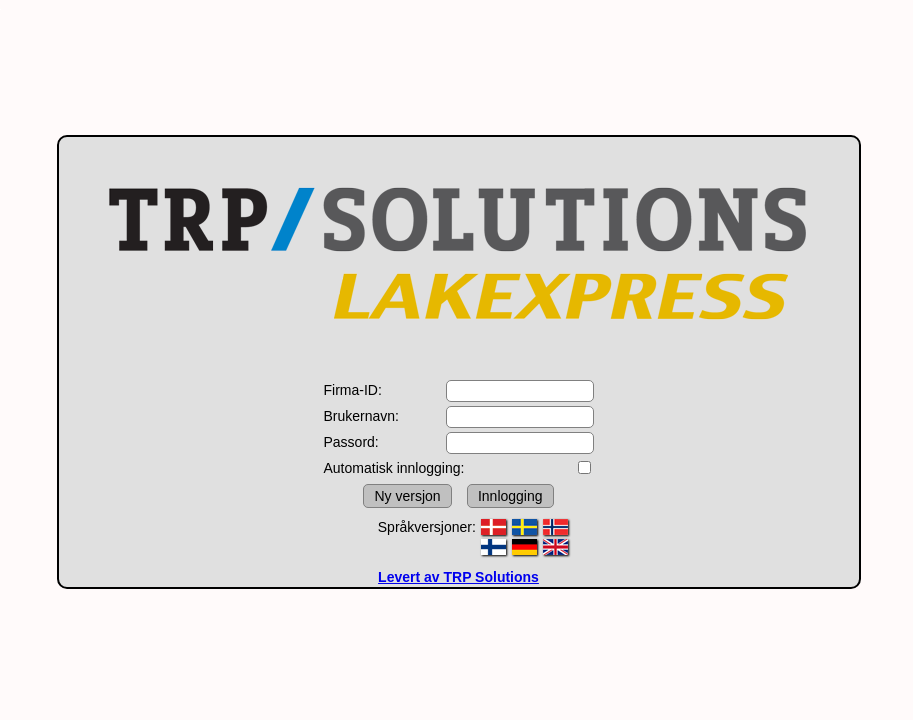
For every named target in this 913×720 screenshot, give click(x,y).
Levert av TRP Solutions (458, 577)
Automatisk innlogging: (394, 468)
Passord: (351, 442)
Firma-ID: (353, 390)
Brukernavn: (361, 416)
